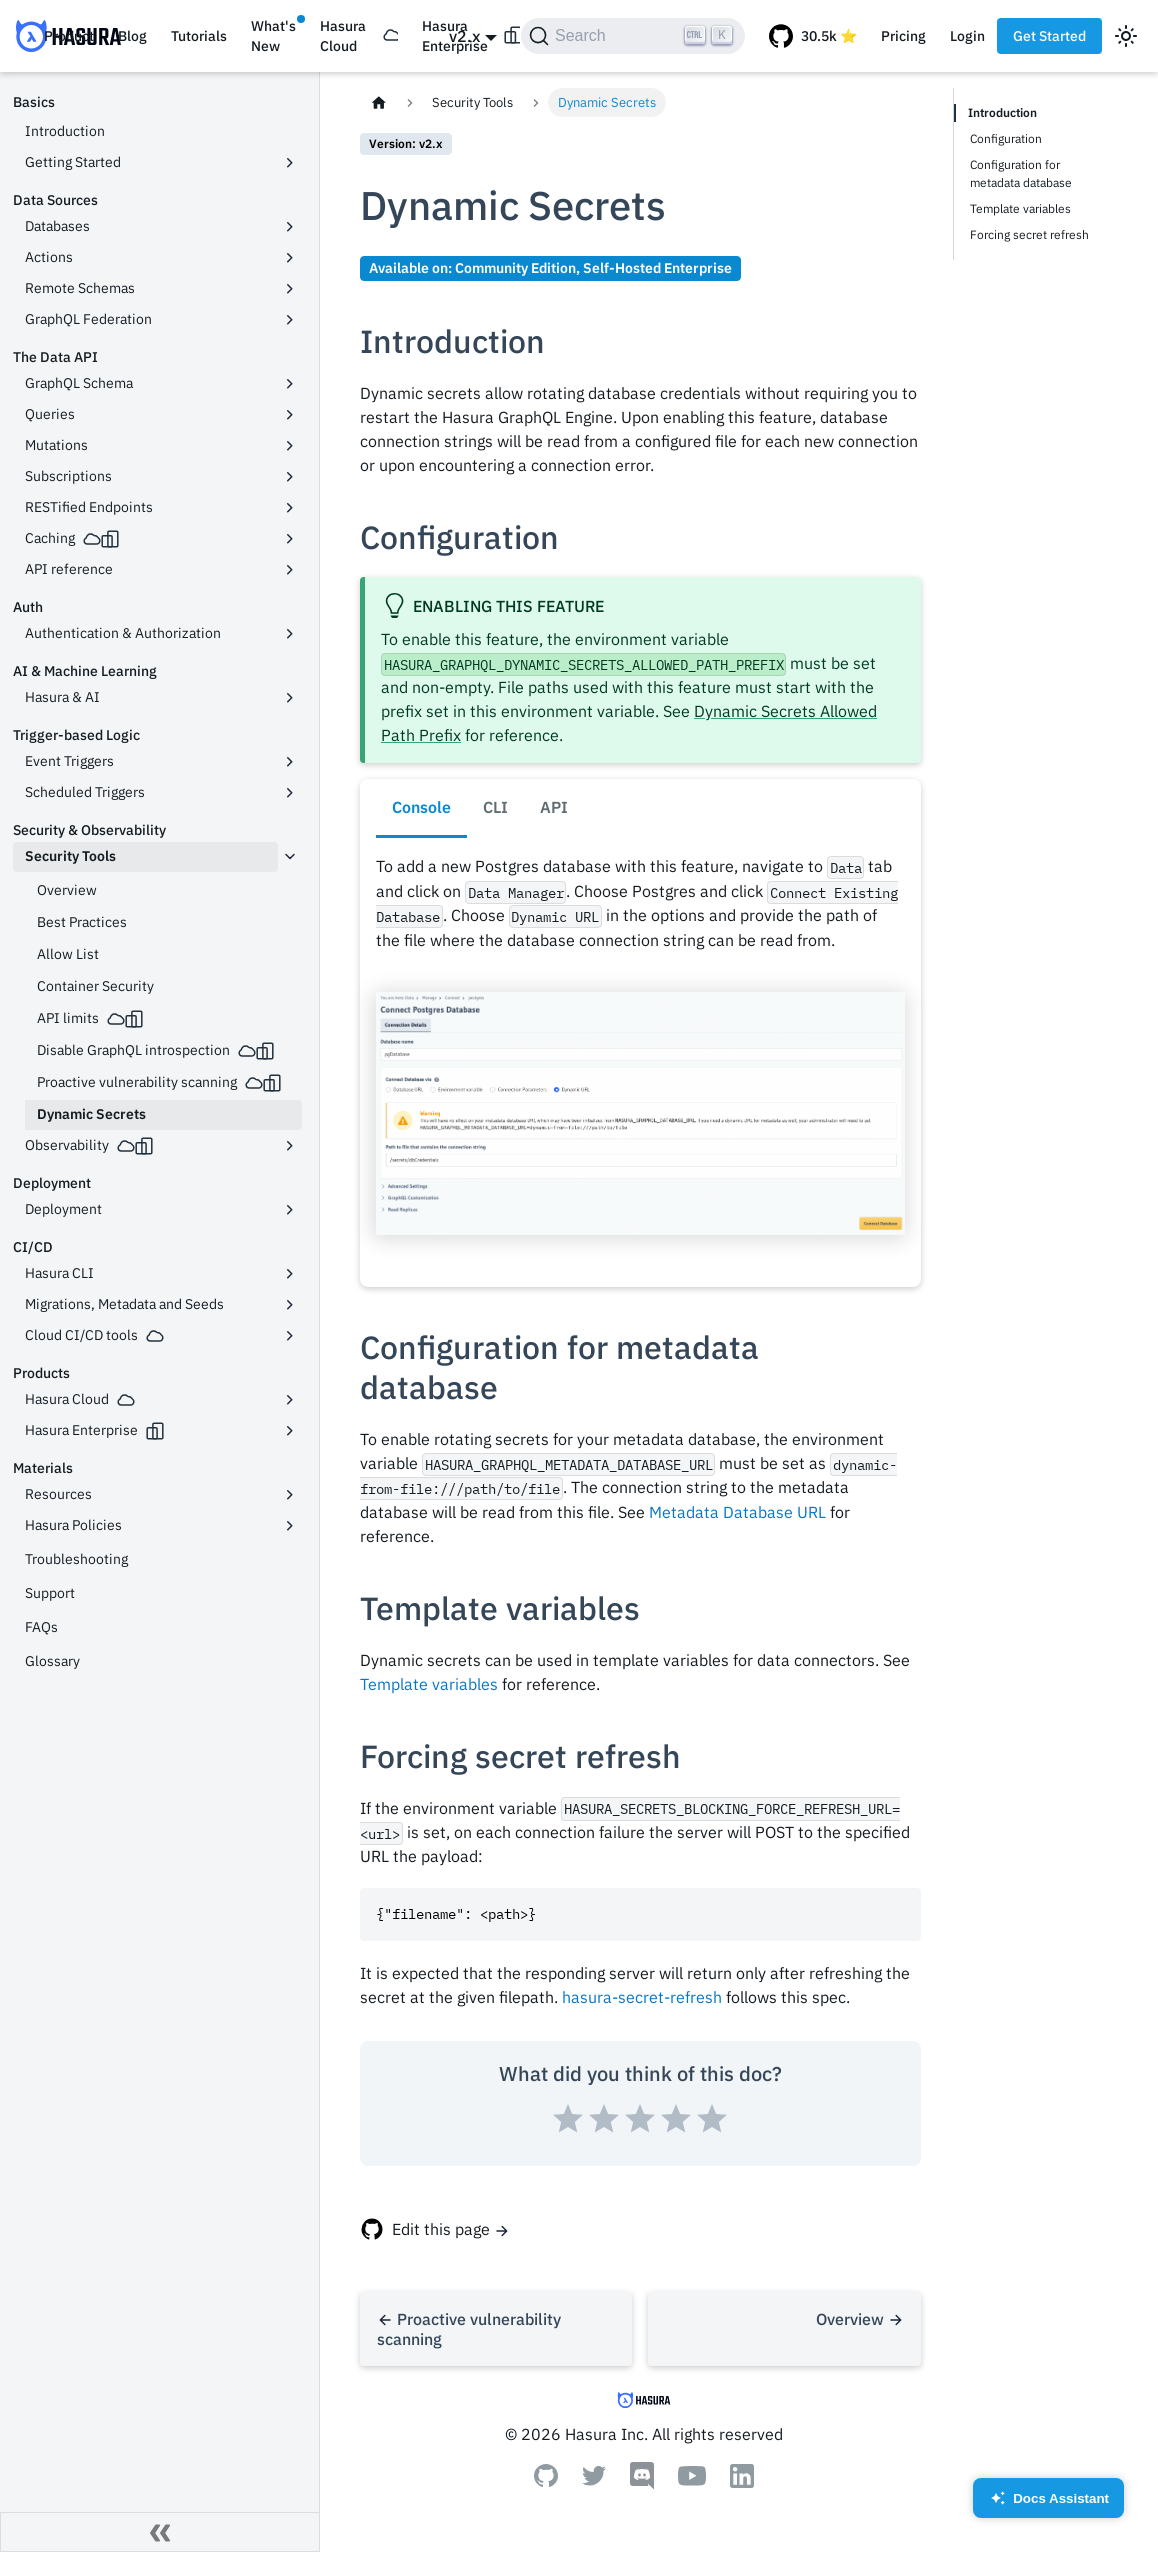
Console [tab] (421, 807)
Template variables (429, 1684)
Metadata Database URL (737, 1512)
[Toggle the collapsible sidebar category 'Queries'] (290, 415)
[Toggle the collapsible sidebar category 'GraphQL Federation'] (290, 320)
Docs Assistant (1048, 2504)
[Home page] (379, 102)
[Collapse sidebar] (160, 2532)
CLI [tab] (495, 807)
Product (69, 36)
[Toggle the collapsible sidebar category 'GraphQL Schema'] (290, 384)
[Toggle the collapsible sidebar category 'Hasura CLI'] (290, 1274)
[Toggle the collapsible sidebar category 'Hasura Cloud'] (290, 1400)
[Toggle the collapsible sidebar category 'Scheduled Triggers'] (290, 793)
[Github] (546, 2481)
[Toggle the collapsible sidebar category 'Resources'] (290, 1495)
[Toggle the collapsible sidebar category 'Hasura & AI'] (290, 698)
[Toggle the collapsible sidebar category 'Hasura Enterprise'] (290, 1431)
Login (967, 36)
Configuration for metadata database (1021, 173)
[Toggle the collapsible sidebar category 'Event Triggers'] (290, 762)
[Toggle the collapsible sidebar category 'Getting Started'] (290, 163)
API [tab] (554, 807)
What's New (273, 36)
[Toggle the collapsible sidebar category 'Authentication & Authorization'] (290, 634)
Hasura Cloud (343, 36)
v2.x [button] (464, 36)
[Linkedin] (742, 2482)
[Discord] (642, 2484)
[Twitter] (594, 2480)
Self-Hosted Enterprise (657, 267)
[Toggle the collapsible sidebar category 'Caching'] (290, 539)
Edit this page (441, 2229)
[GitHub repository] (813, 36)
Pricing (903, 36)
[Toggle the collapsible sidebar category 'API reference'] (290, 570)
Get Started (1049, 36)
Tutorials (199, 36)
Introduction (1004, 112)
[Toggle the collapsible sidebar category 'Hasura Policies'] (290, 1526)
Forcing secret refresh (1029, 234)
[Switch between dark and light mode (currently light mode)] (1126, 36)
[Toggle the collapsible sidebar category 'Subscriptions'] (290, 477)
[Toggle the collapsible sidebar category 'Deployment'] (290, 1210)
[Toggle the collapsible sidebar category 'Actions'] (290, 258)
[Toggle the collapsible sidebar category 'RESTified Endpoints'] (290, 508)
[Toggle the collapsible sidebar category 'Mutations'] (290, 446)
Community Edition (515, 267)
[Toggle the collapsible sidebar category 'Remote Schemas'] (290, 289)
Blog (132, 36)
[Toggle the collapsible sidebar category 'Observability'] (290, 1146)
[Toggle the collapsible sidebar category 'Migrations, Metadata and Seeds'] (290, 1305)
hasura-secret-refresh (642, 1997)
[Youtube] (692, 2480)
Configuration (1006, 138)
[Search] (633, 36)
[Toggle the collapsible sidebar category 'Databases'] (290, 227)
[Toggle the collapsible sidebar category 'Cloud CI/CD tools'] (290, 1336)
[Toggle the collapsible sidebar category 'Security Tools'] (290, 857)
